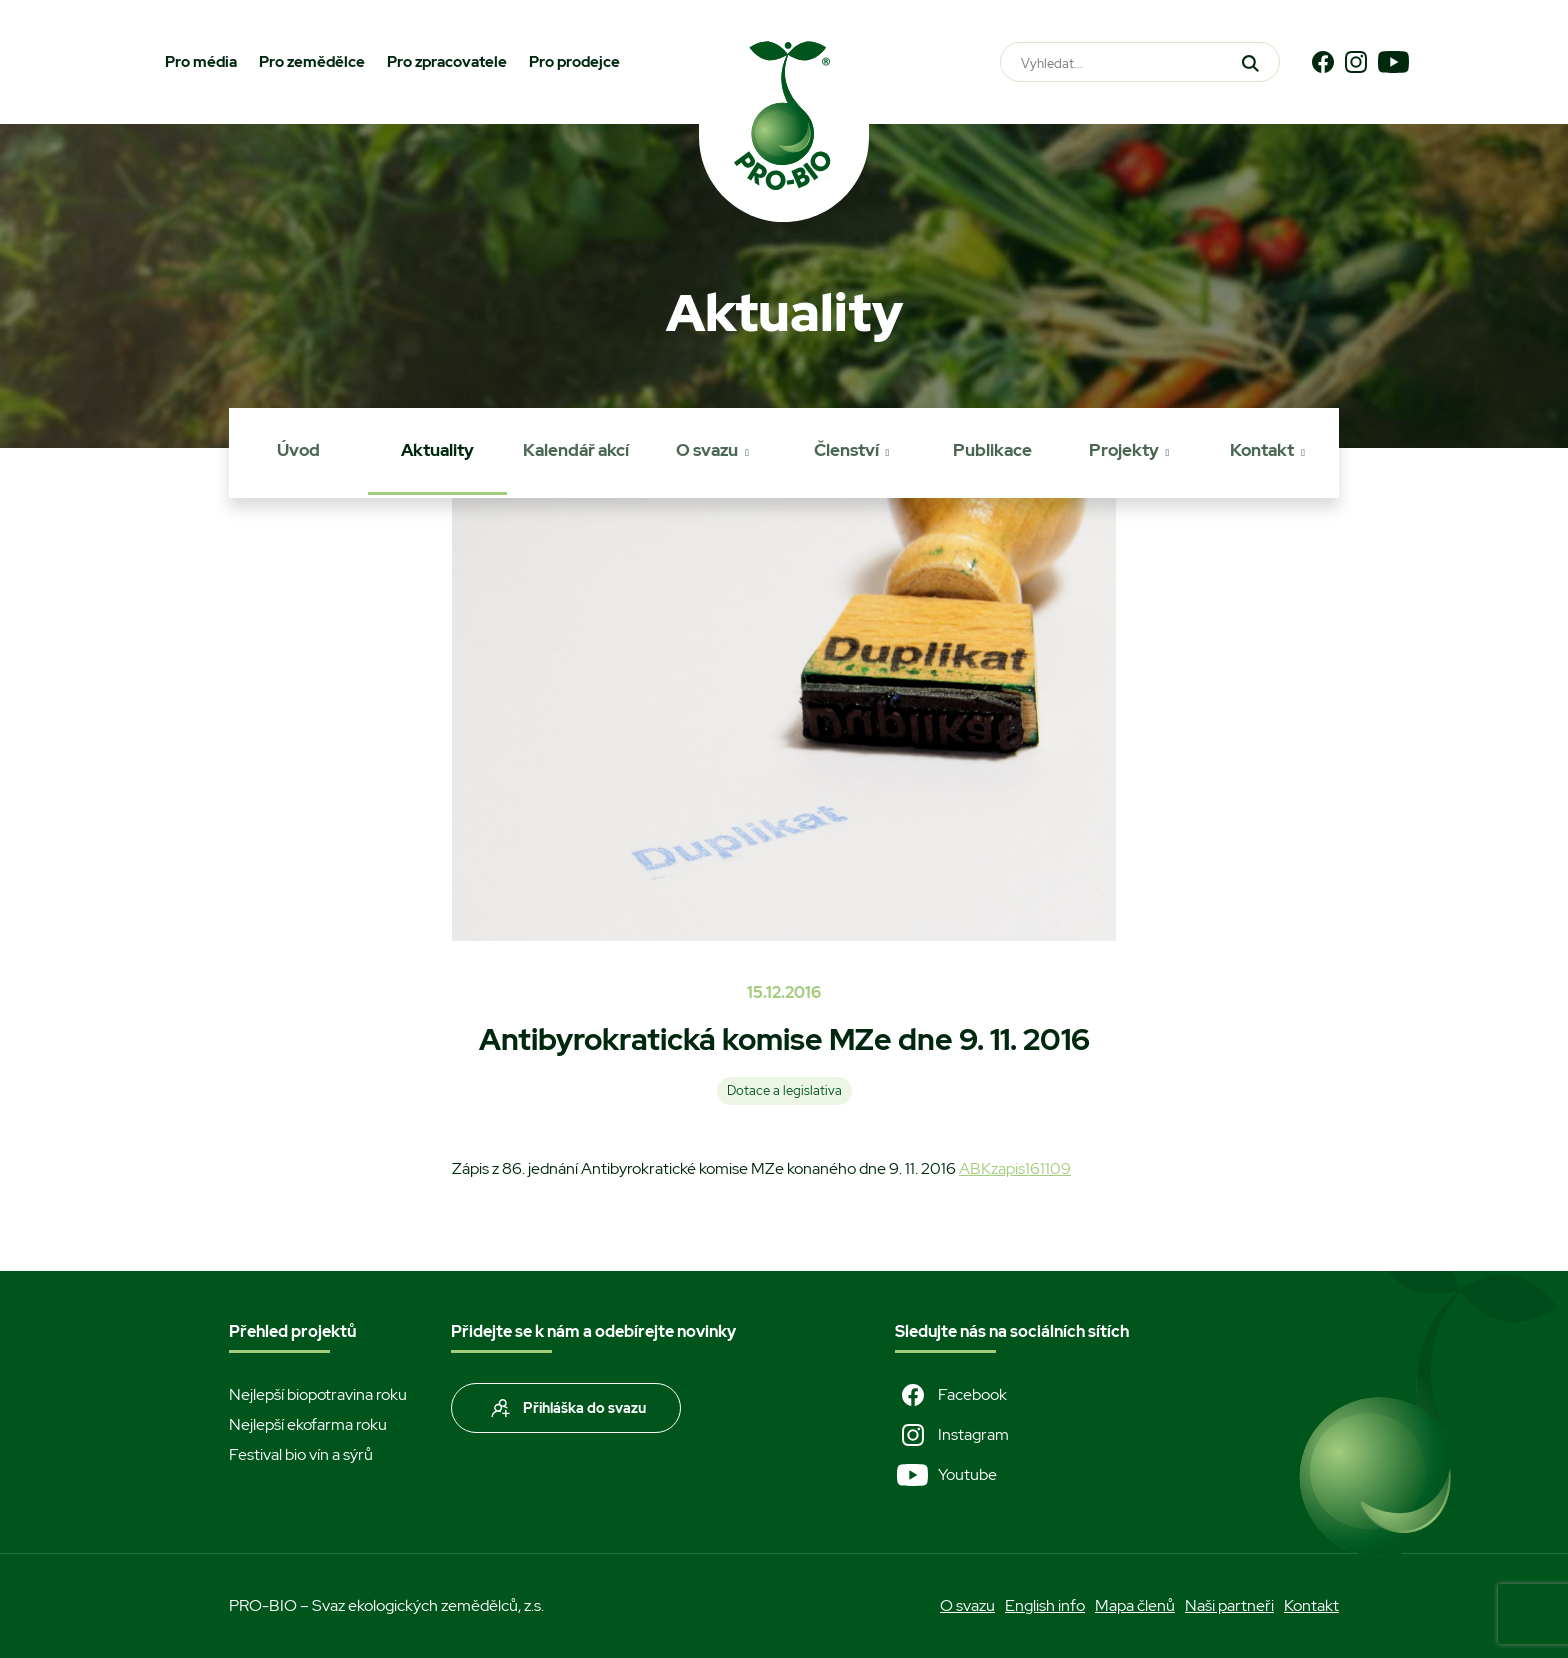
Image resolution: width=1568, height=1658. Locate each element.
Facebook (951, 1395)
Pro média (201, 62)
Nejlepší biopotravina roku (318, 1394)
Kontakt (1262, 450)
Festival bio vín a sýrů (301, 1454)
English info (1045, 1605)
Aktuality (437, 450)
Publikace (992, 450)
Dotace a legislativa (784, 1090)
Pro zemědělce (312, 62)
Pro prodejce (574, 62)
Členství (846, 450)
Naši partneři (1229, 1605)
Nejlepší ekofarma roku (308, 1424)
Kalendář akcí (576, 450)
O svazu (707, 450)
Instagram (952, 1435)
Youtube (946, 1475)
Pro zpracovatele (447, 62)
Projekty (1124, 450)
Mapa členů (1135, 1605)
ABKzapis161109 (1015, 1168)
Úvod (298, 450)
